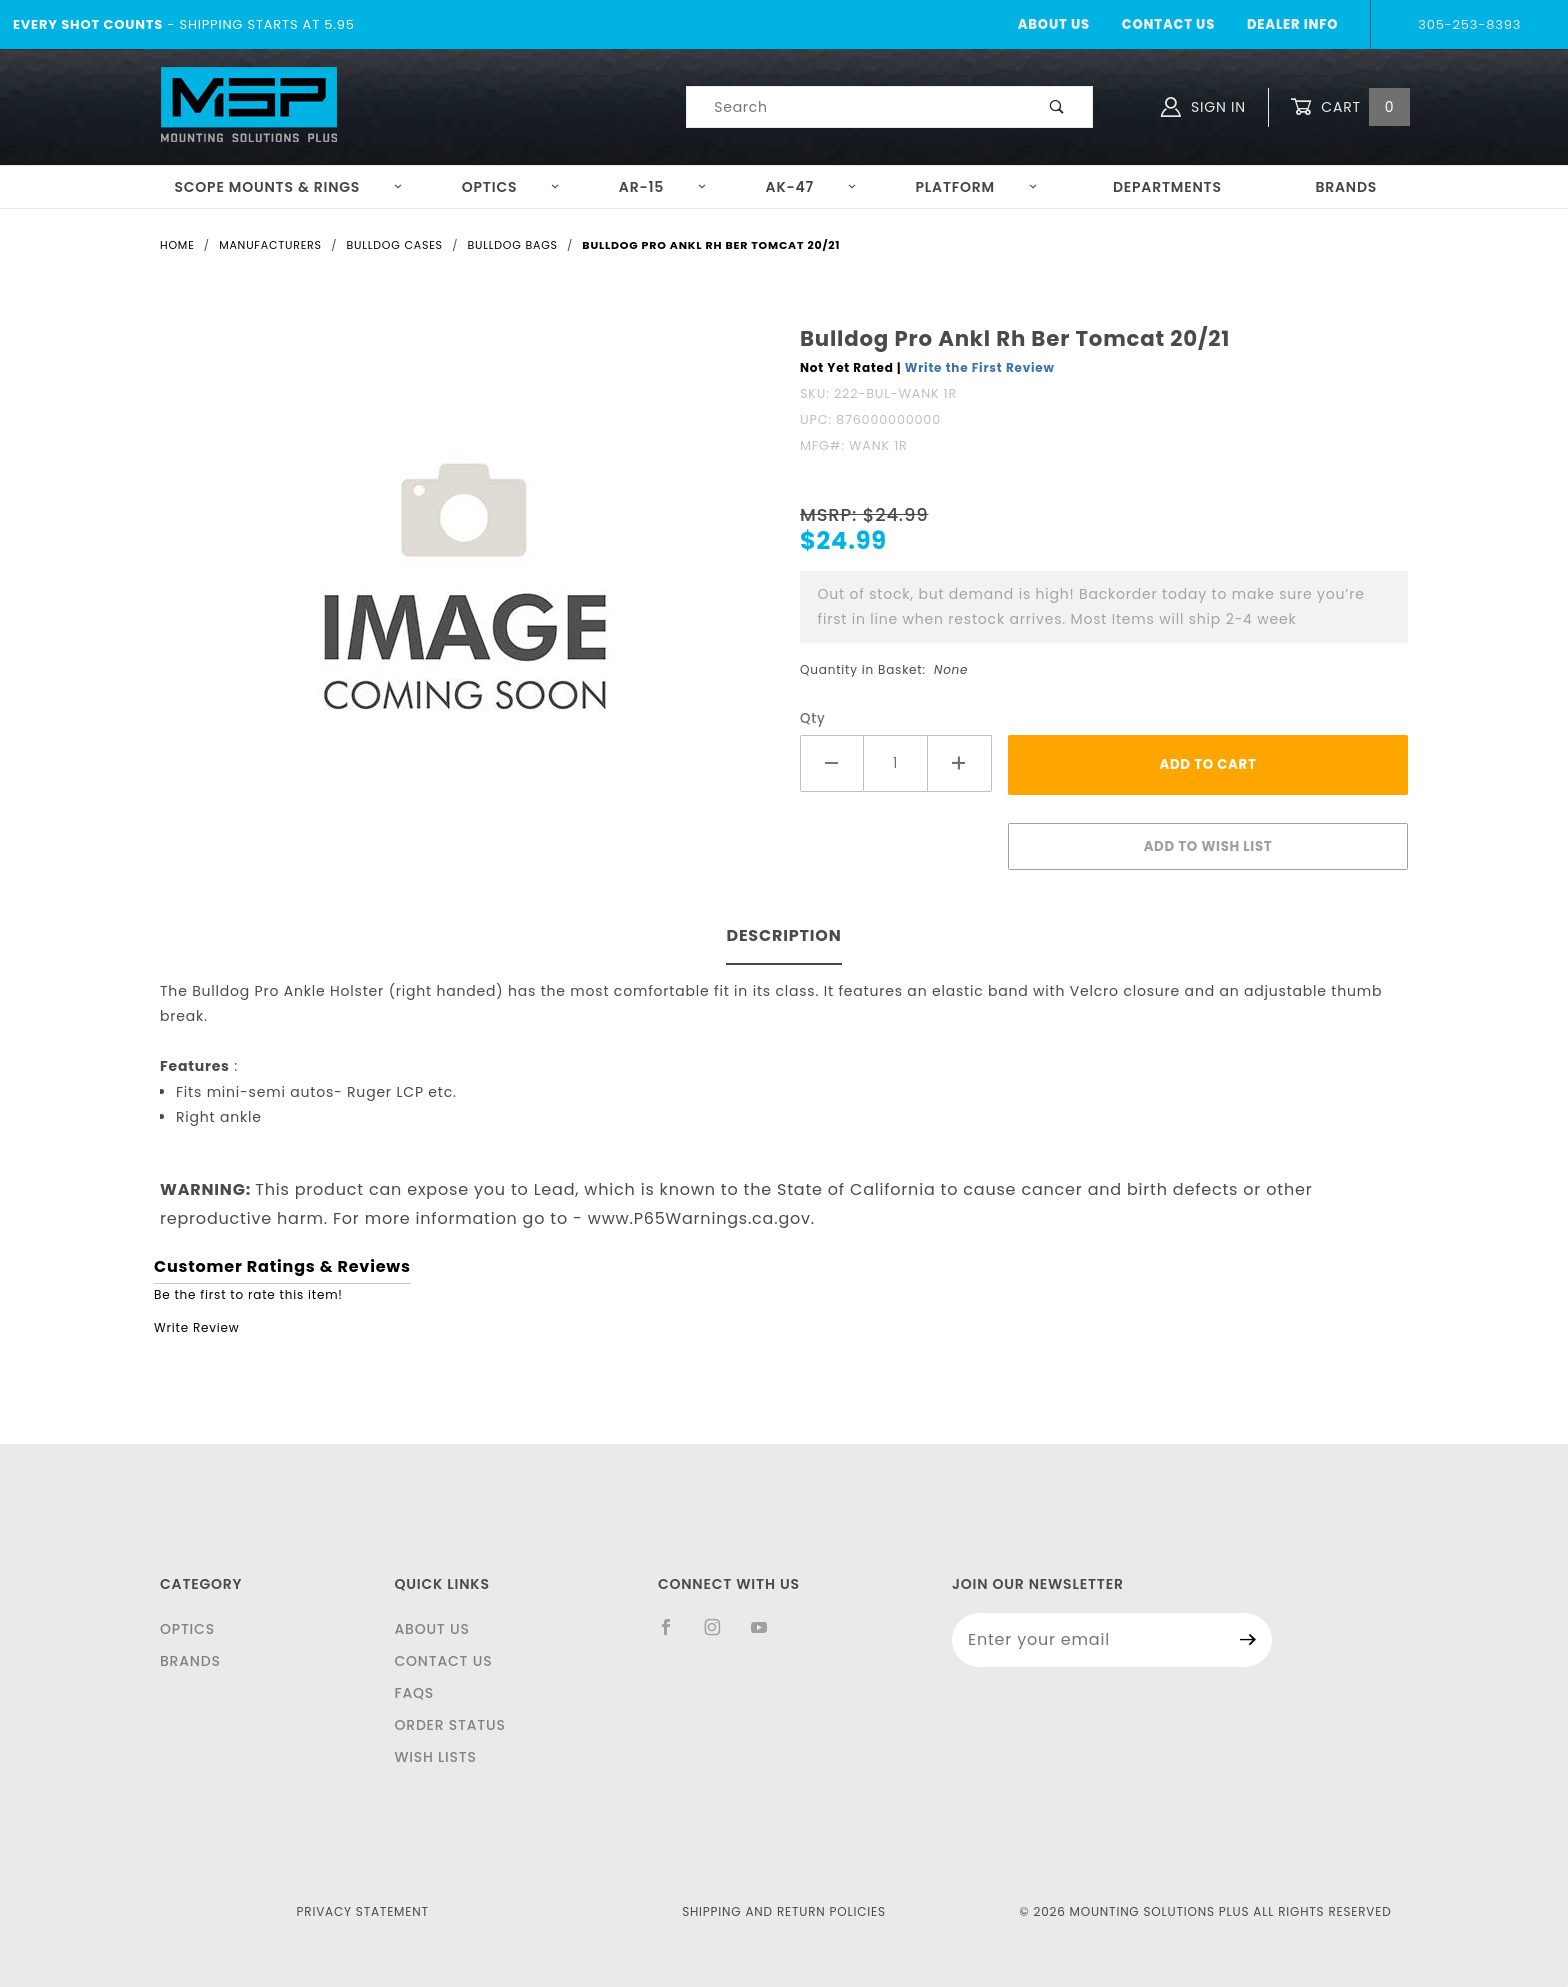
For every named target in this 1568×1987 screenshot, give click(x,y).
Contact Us (1168, 24)
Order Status (449, 1725)
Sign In (1203, 107)
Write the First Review (980, 367)
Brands (1346, 187)
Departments (1167, 187)
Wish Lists (435, 1757)
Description (783, 935)
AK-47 (811, 187)
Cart (1350, 107)
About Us (1054, 24)
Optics (511, 187)
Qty (813, 718)
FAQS (414, 1693)
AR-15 (663, 187)
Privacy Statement (363, 1911)
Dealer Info (1292, 24)
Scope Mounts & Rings (288, 187)
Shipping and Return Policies (784, 1911)
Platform (977, 187)
